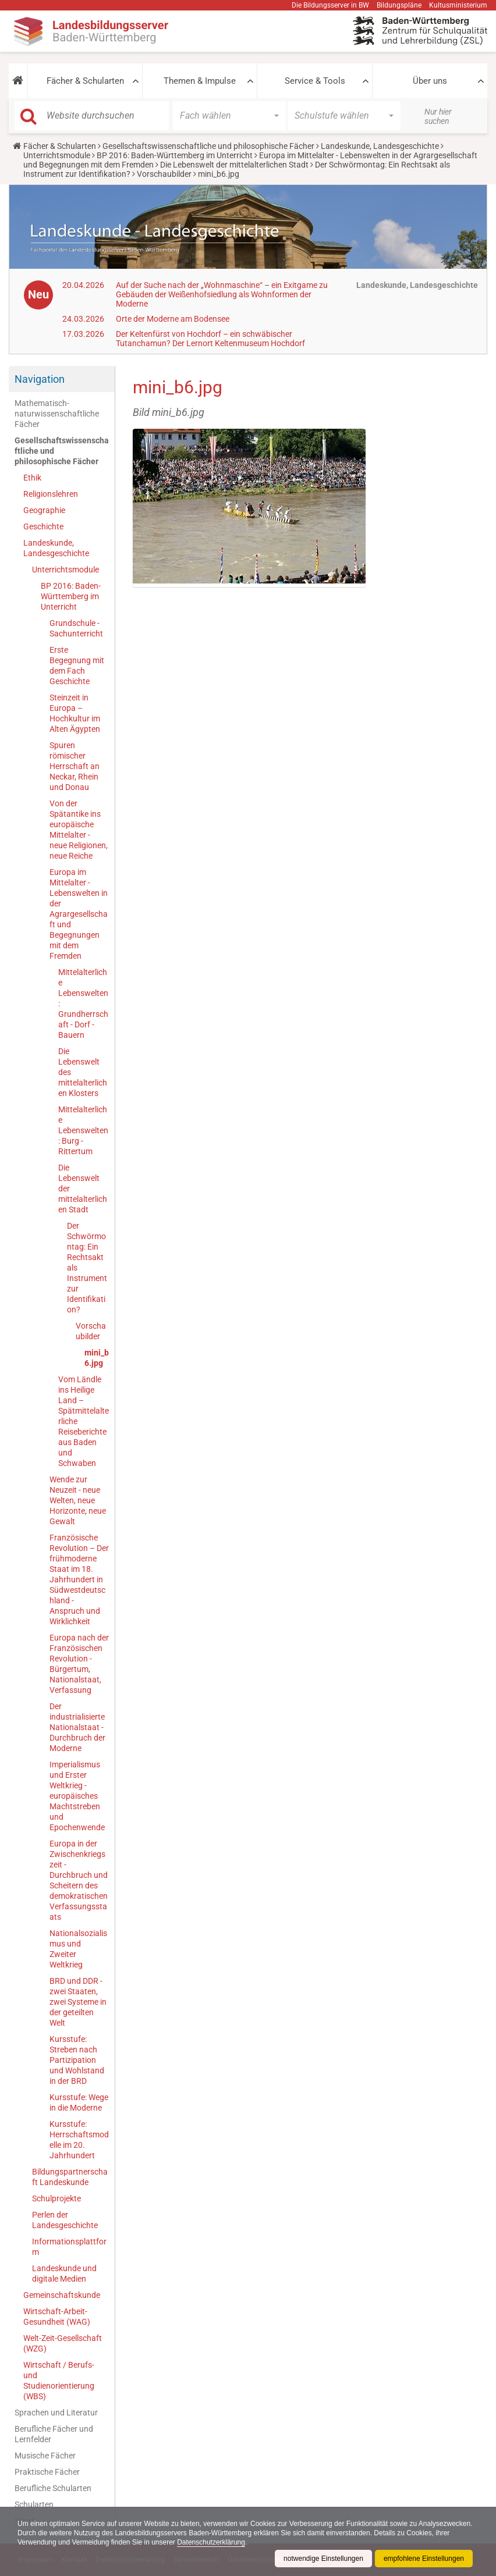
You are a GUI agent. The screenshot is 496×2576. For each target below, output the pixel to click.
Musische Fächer (45, 2455)
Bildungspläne (399, 5)
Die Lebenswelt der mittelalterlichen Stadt (234, 164)
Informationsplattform (69, 2247)
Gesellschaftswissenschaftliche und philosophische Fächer (208, 146)
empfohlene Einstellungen (424, 2558)
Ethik (32, 477)
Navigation (40, 379)
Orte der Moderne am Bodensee (172, 318)
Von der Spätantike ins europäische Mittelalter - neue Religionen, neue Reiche (78, 829)
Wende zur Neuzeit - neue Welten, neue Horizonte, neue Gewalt (77, 1500)
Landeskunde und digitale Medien (64, 2273)
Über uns (430, 81)
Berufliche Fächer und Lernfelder (54, 2434)
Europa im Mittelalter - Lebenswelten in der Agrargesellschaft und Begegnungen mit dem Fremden (78, 913)
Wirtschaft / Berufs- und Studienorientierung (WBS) (58, 2380)
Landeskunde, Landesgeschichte (380, 146)
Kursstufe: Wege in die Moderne (78, 2102)
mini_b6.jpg (96, 1358)
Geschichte (43, 526)
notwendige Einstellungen (323, 2558)
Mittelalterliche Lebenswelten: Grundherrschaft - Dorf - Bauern (83, 1003)
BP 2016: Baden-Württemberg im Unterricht (175, 155)
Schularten (34, 2504)
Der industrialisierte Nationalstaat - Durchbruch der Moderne (77, 1727)
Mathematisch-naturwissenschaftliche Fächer (57, 414)
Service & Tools (315, 81)
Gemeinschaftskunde (61, 2295)
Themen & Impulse (200, 81)
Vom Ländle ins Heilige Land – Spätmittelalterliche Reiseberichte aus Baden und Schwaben (83, 1421)
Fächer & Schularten (85, 81)
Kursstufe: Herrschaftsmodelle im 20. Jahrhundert (79, 2139)
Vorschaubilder (164, 174)
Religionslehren (50, 494)
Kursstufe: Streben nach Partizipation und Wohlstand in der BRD (76, 2060)
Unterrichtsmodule (56, 155)
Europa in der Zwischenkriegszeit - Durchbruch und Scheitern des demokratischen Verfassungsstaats (78, 1880)
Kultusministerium (458, 5)
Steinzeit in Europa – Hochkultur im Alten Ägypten (74, 713)
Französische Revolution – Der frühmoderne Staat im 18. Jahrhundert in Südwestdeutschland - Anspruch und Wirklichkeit (79, 1579)
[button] (18, 81)
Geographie (44, 510)
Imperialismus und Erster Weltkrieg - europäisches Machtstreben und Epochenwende (77, 1796)
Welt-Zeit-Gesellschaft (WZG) (62, 2343)
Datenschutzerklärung (211, 2542)
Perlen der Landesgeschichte (65, 2220)
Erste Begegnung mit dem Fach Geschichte (76, 665)
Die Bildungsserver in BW (330, 5)
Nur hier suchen (438, 116)
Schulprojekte (56, 2198)
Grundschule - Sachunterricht (76, 628)
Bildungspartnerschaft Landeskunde (70, 2177)
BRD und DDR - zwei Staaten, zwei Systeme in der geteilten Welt (78, 2001)
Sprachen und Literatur (56, 2412)
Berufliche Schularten (53, 2488)
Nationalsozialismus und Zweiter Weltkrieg (78, 1949)
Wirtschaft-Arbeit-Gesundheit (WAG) (56, 2316)
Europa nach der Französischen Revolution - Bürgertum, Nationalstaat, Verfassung (79, 1664)
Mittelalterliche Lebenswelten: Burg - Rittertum (83, 1130)
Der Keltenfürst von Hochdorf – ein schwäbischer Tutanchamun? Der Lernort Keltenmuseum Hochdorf (210, 338)
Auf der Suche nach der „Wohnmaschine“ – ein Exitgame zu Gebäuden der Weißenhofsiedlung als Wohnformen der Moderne (222, 294)
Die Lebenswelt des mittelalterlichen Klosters (82, 1072)
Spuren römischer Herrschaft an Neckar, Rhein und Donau (74, 766)
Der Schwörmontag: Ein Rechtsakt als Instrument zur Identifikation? (87, 1267)
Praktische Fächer (47, 2472)
